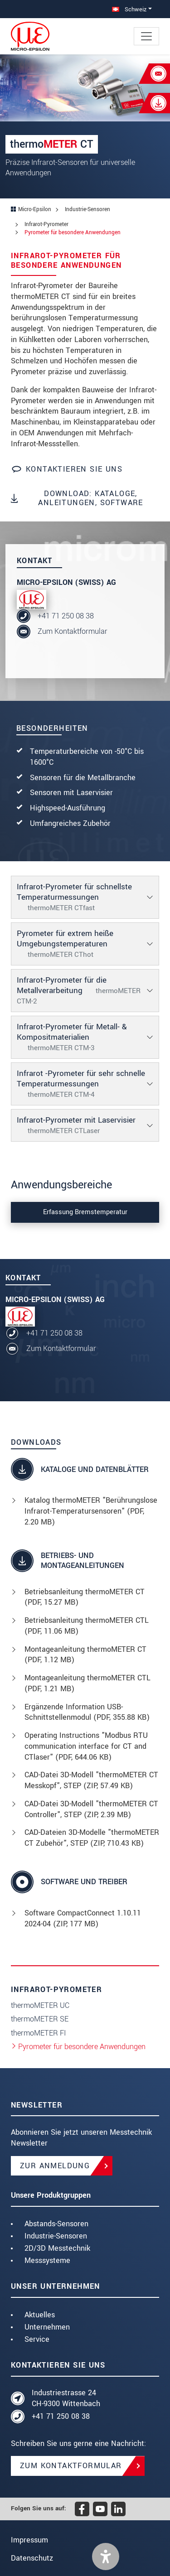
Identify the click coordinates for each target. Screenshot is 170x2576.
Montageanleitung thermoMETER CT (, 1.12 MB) (85, 1654)
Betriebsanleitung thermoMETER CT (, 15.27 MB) (84, 1597)
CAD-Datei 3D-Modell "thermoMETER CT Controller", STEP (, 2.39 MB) (91, 1809)
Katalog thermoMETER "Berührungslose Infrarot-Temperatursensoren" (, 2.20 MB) (90, 1511)
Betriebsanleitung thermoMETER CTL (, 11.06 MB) (86, 1625)
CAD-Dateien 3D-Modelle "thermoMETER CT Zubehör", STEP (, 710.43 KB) (91, 1837)
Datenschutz (32, 2558)
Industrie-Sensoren (55, 2236)
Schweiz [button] (129, 9)
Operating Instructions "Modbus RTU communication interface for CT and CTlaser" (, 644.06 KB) (86, 1746)
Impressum (29, 2540)
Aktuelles (39, 2315)
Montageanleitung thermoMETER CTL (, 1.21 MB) (87, 1683)
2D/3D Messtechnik (57, 2248)
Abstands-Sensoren (56, 2224)
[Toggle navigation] (146, 36)
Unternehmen (47, 2327)
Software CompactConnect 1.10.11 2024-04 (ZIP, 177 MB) (82, 1918)
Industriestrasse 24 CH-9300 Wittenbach (66, 2398)
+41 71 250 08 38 (66, 616)
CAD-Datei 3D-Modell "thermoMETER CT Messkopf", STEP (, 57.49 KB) (91, 1780)
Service (36, 2339)
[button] (105, 2556)
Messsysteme (47, 2260)
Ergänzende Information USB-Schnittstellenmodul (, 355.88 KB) (87, 1712)
